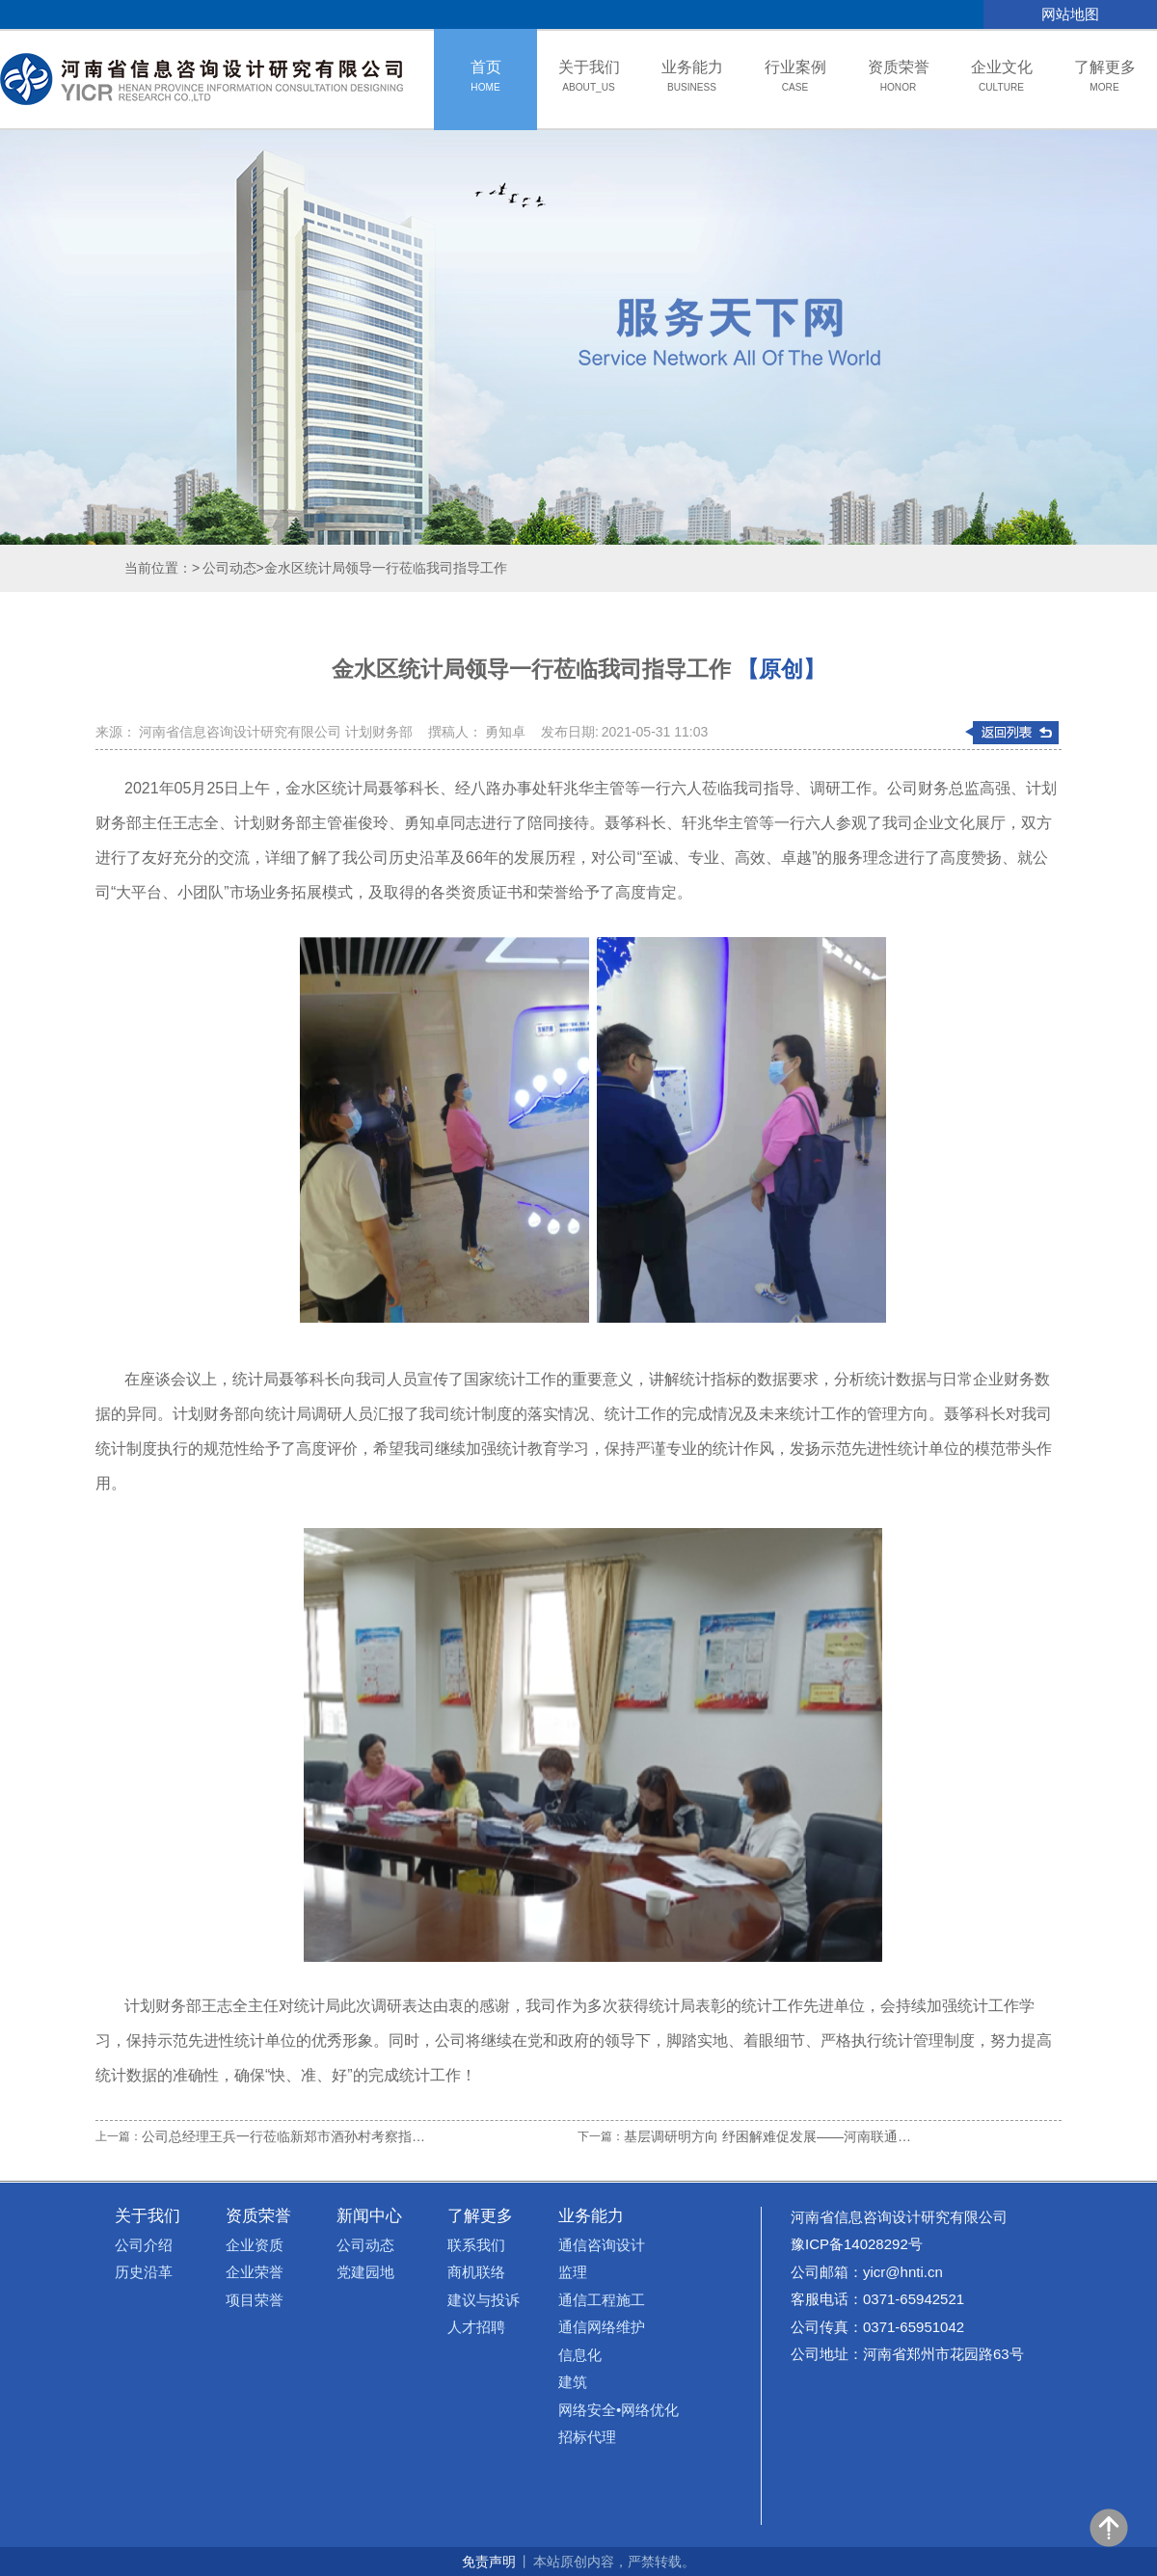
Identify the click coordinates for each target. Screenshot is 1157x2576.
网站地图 (1070, 14)
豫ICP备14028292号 (857, 2244)
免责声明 (489, 2561)
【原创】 (781, 669)
